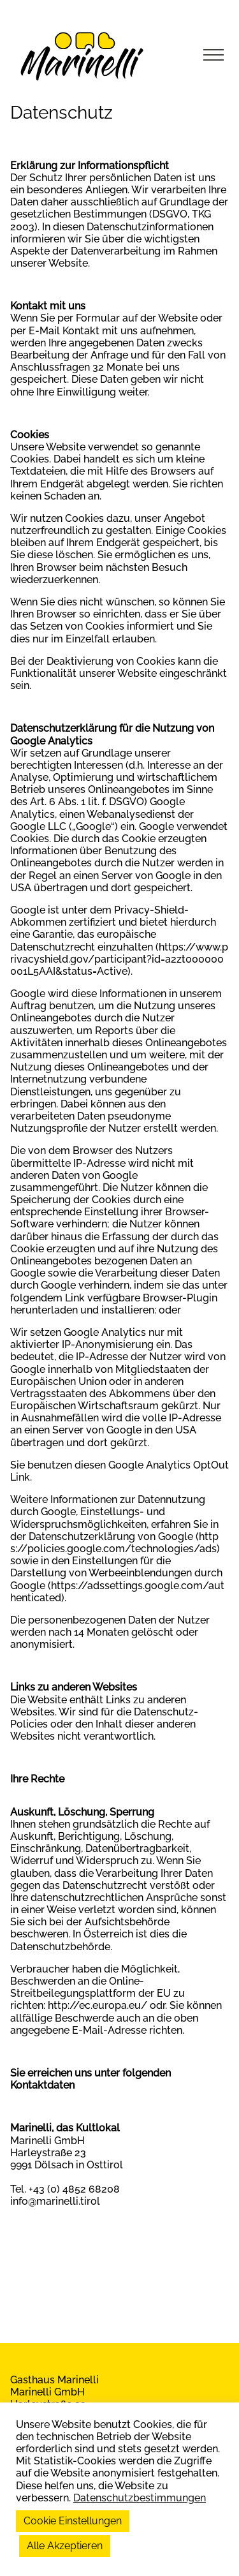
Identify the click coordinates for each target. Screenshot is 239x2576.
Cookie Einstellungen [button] (73, 2521)
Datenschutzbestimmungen (139, 2498)
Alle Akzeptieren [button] (65, 2546)
